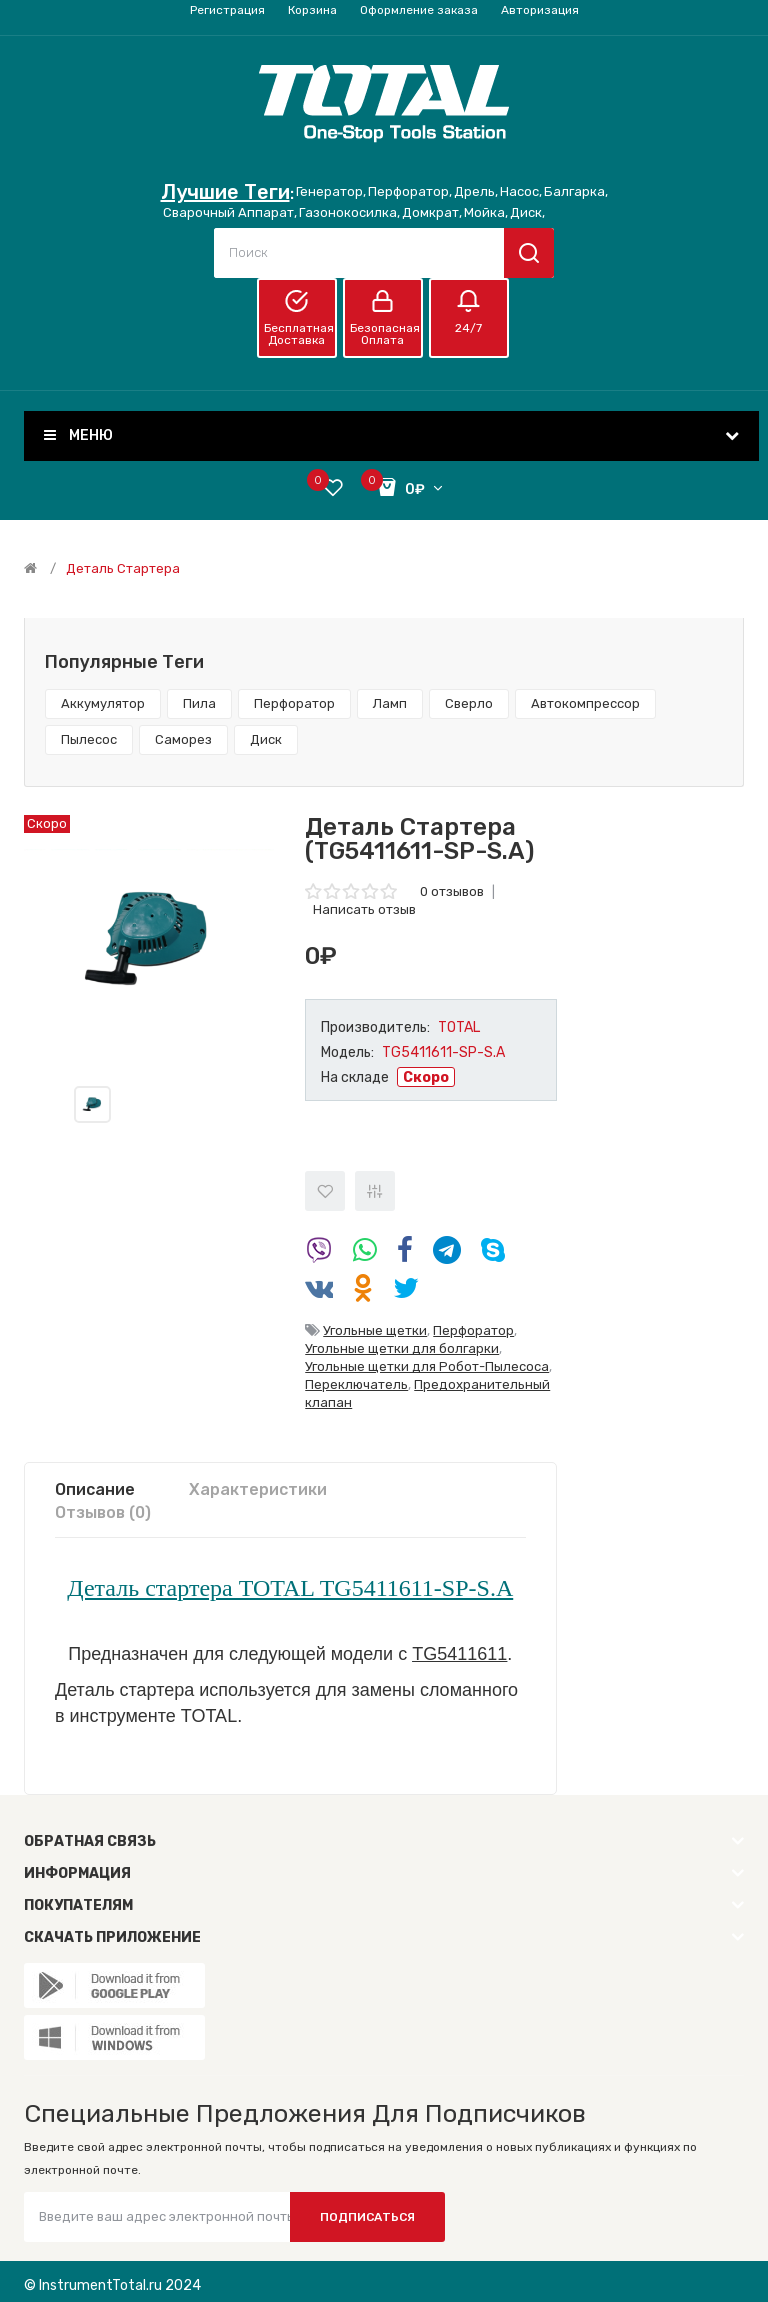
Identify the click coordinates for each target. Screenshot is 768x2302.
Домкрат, (432, 212)
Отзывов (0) (103, 1512)
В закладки (325, 1191)
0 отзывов (452, 891)
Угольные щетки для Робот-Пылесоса (427, 1366)
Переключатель (356, 1384)
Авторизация (540, 10)
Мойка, (486, 212)
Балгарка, (576, 191)
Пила (199, 703)
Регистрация (227, 10)
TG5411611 (459, 1654)
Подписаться (367, 2217)
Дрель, (476, 191)
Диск (266, 739)
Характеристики (258, 1489)
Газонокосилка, (349, 212)
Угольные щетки (375, 1330)
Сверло (469, 703)
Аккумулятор (103, 703)
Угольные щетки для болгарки (402, 1348)
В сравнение (375, 1191)
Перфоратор (294, 703)
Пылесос (89, 739)
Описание (95, 1489)
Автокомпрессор (585, 703)
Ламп (390, 703)
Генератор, (331, 191)
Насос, (521, 191)
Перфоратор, (410, 191)
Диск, (527, 212)
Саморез (183, 739)
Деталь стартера (123, 568)
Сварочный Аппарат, (230, 212)
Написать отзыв (364, 909)
